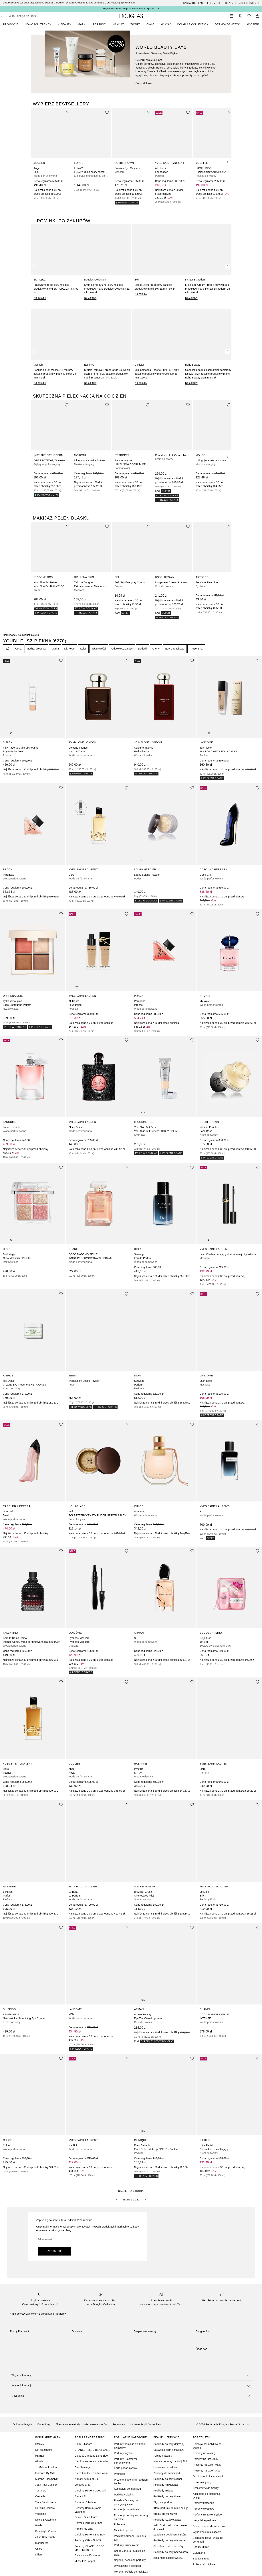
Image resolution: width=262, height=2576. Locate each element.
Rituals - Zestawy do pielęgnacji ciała (126, 2502)
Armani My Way (84, 2528)
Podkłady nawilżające (165, 2484)
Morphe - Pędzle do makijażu (131, 2571)
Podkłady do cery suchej (167, 2478)
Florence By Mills (45, 2473)
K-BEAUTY (64, 24)
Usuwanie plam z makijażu (168, 2449)
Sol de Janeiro (43, 2449)
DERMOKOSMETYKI (228, 24)
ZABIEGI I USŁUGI (249, 3)
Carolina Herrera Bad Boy (90, 2534)
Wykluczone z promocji (127, 2565)
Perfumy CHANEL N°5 (88, 2540)
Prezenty (230, 3)
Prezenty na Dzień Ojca (206, 2470)
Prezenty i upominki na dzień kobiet (131, 2481)
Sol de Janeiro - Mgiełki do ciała (129, 2552)
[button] (131, 2375)
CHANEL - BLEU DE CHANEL (92, 2449)
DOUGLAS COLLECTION (193, 24)
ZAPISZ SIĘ (54, 2251)
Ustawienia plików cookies (145, 2424)
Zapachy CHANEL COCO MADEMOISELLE (89, 2548)
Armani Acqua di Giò (86, 2478)
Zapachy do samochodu (167, 2473)
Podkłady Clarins (124, 2494)
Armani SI (80, 2496)
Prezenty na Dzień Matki (207, 2464)
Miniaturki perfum (124, 2530)
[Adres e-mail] (87, 2239)
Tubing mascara (162, 2455)
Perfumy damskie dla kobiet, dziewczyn (130, 2446)
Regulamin (118, 2424)
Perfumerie (213, 3)
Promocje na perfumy (126, 2509)
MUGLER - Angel (85, 2561)
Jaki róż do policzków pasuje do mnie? (170, 2527)
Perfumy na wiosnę (204, 2453)
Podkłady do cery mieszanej (169, 2540)
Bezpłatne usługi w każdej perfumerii (208, 2539)
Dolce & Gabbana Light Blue (91, 2455)
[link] (51, 154)
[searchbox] (35, 16)
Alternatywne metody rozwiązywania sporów (81, 2424)
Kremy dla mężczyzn (165, 2513)
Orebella (40, 2496)
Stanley (39, 2444)
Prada (38, 2525)
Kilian (38, 2554)
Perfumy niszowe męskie (207, 2514)
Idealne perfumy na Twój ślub (170, 2461)
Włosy (166, 24)
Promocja (119, 2473)
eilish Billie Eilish (45, 2537)
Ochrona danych (22, 2424)
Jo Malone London (46, 2467)
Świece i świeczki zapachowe (210, 2526)
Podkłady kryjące (163, 2490)
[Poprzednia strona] (116, 2199)
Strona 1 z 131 (131, 2199)
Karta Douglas (193, 3)
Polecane (119, 2524)
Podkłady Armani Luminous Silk (130, 2538)
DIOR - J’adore (83, 2444)
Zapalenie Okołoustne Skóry (169, 2534)
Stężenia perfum (162, 2502)
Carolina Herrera (45, 2508)
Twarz (135, 24)
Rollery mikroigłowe (204, 2564)
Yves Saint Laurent (46, 2502)
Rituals (39, 2461)
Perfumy (99, 24)
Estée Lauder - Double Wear (91, 2473)
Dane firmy (43, 2424)
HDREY (39, 2455)
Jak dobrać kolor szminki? (208, 2476)
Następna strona (131, 2191)
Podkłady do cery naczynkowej (171, 2552)
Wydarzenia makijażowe (207, 2532)
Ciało (150, 24)
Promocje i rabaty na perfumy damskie (131, 2517)
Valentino (40, 2513)
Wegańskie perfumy (204, 2520)
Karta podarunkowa (125, 2468)
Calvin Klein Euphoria (87, 2555)
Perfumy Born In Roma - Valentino (89, 2510)
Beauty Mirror (201, 2546)
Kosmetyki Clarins (45, 2531)
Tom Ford (40, 2490)
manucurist (41, 2542)
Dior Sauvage (82, 2467)
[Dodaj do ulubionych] (66, 112)
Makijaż (118, 24)
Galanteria (199, 2552)
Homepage (9, 635)
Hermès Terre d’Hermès (88, 2522)
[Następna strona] (226, 162)
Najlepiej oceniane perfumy (130, 2560)
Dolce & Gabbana (45, 2519)
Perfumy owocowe (203, 2508)
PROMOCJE (10, 24)
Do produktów (144, 83)
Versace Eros (82, 2484)
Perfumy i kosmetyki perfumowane (126, 2460)
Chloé (38, 2548)
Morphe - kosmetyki (46, 2478)
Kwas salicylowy (202, 2482)
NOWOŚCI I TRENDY (38, 24)
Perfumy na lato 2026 (205, 2458)
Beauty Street (201, 2558)
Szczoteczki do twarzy (206, 2488)
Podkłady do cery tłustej (167, 2496)
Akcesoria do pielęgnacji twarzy (207, 2495)
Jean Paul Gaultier (46, 2484)
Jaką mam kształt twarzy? (168, 2557)
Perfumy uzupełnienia (126, 2545)
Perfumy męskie (123, 2453)
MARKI (82, 24)
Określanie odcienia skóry (168, 2546)
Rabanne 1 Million (85, 2502)
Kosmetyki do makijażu (127, 2488)
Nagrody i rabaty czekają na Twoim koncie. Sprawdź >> (131, 8)
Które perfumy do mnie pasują (170, 2508)
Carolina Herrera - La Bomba (91, 2461)
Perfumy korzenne (203, 2502)
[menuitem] (13, 24)
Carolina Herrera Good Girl (90, 2490)
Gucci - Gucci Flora (86, 2517)
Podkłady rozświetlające (167, 2519)
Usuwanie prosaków (165, 2467)
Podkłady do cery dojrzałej (168, 2444)
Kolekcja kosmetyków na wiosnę (207, 2446)
